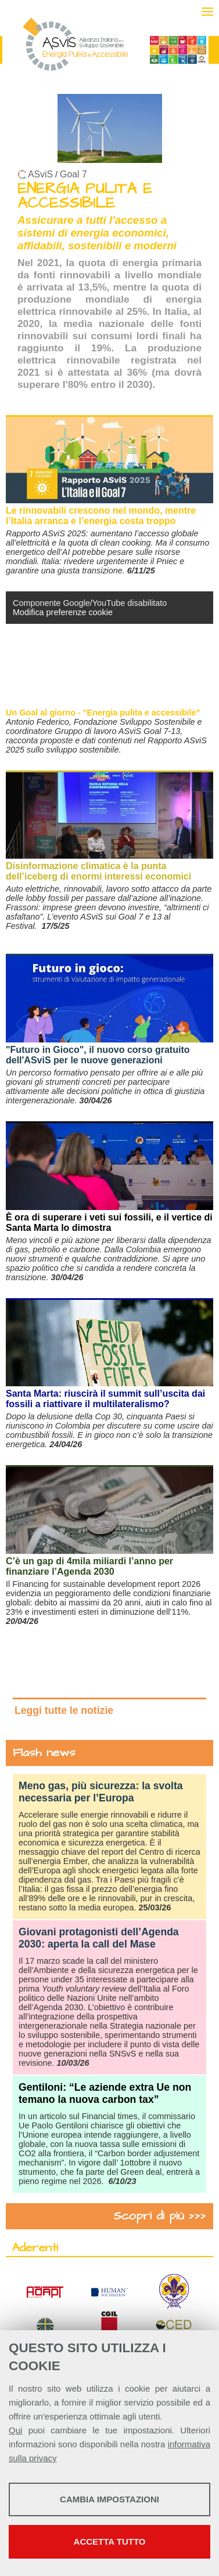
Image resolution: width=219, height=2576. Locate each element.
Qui (15, 2430)
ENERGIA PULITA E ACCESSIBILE (84, 195)
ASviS (40, 174)
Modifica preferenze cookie (63, 612)
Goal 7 (73, 174)
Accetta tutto (110, 2541)
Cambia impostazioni (109, 2499)
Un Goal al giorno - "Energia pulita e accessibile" (103, 712)
